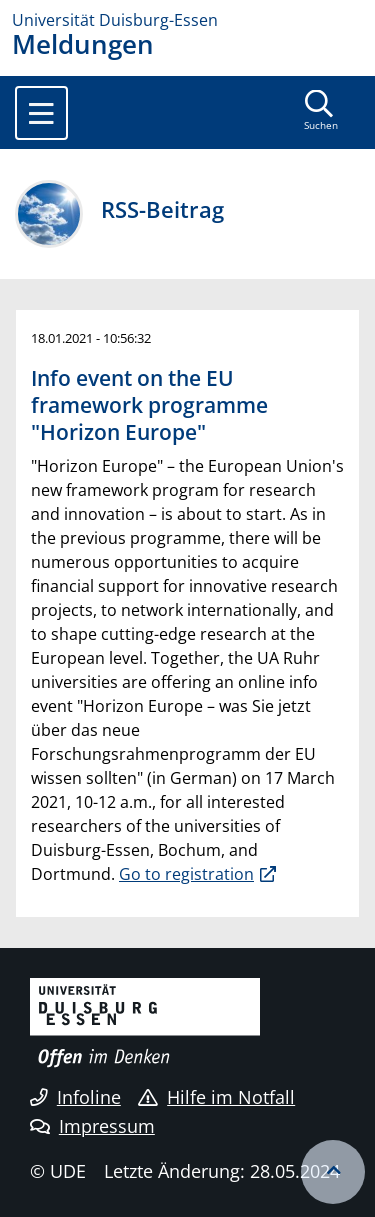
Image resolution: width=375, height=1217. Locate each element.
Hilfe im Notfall (216, 1097)
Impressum (92, 1126)
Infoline (75, 1097)
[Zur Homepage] (187, 20)
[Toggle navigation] (41, 113)
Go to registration (186, 874)
